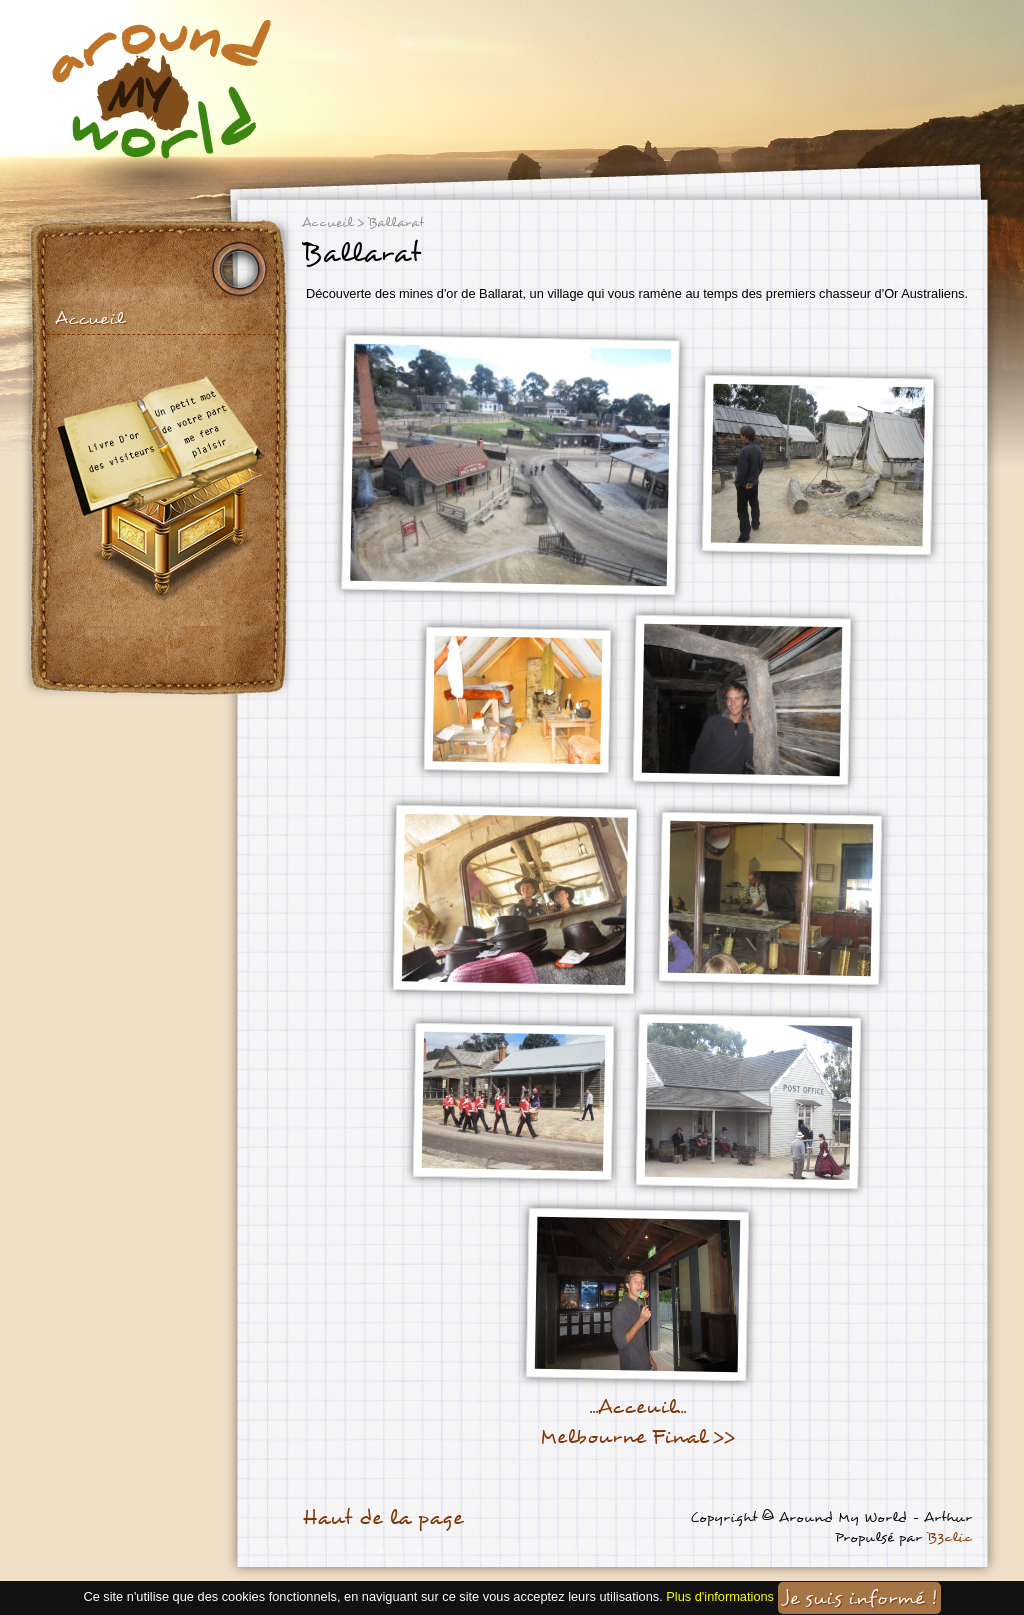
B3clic (949, 1537)
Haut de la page (382, 1518)
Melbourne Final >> (637, 1437)
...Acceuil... (637, 1407)
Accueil (89, 318)
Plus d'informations (720, 1597)
